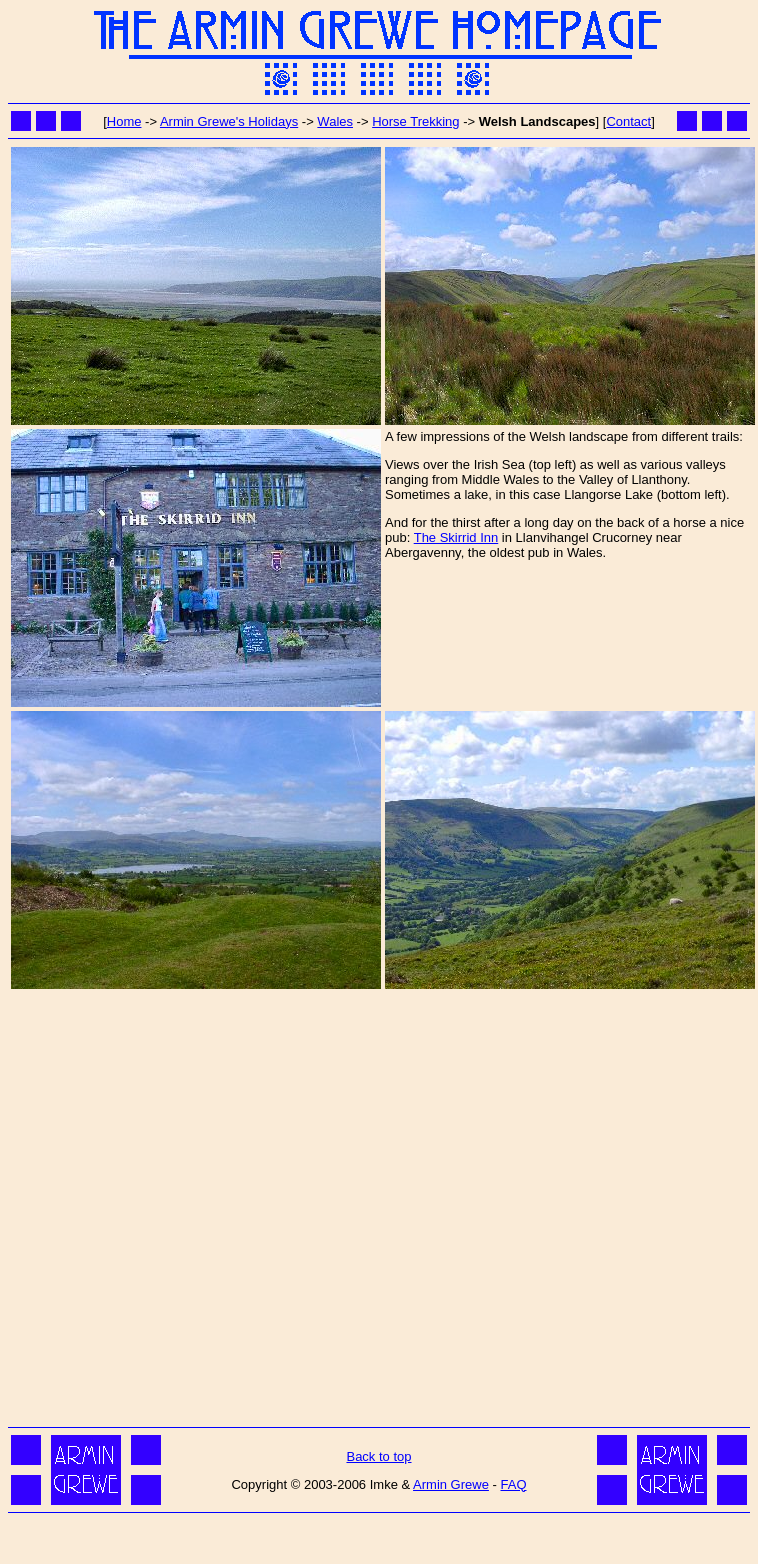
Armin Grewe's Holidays (229, 121)
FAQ (513, 1484)
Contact (628, 121)
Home (124, 121)
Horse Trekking (415, 121)
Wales (335, 121)
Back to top (378, 1456)
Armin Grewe (451, 1484)
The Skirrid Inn (456, 537)
